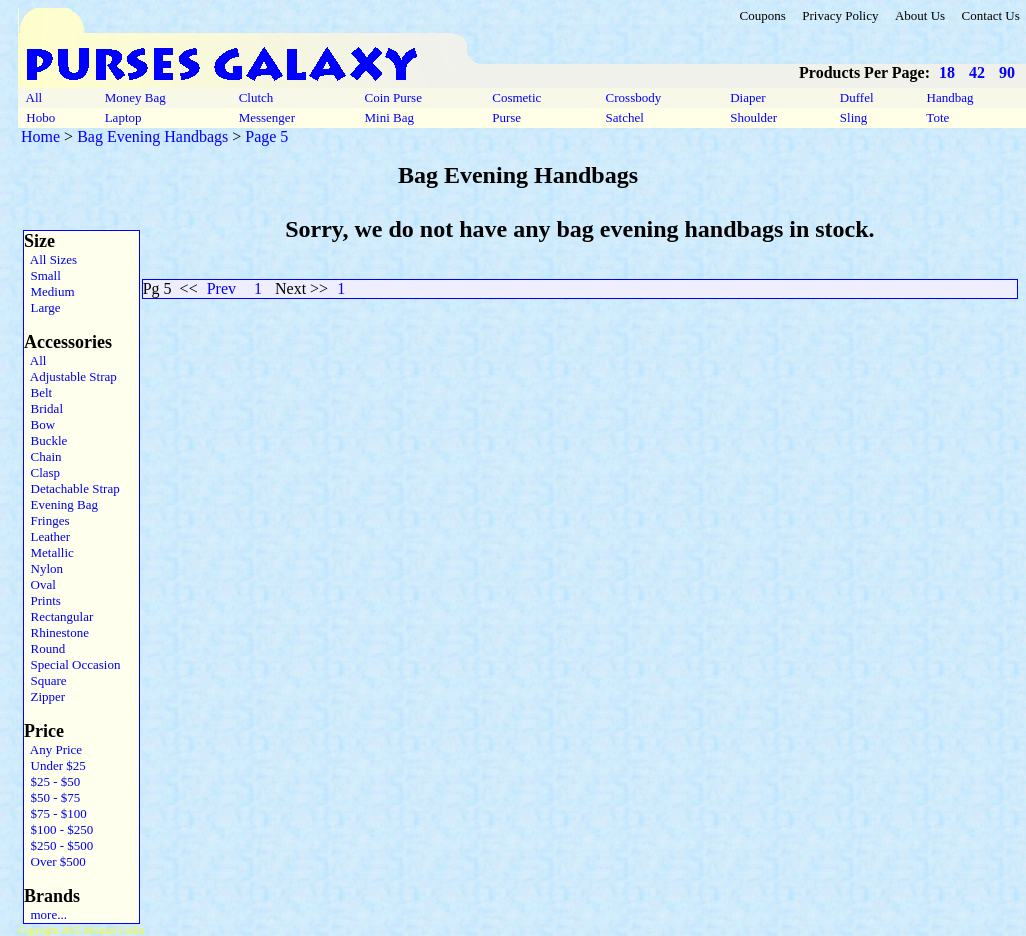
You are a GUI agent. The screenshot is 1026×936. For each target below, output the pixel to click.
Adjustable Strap (70, 376)
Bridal (43, 408)
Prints (42, 600)
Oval (40, 584)
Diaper (748, 97)
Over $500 (55, 861)
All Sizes (50, 259)
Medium (49, 291)
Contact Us (991, 15)
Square (45, 680)
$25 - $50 (52, 781)
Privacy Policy (840, 15)
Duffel (857, 97)
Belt (38, 392)
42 (977, 72)
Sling (854, 117)
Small (42, 275)
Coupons (762, 15)
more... (45, 914)
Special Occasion (72, 664)
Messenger (266, 117)
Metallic (49, 552)
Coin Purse (393, 97)
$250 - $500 (58, 845)
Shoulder (753, 117)
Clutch (255, 97)
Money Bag (135, 97)
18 (947, 72)
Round (44, 648)
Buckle (45, 440)
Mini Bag (389, 117)
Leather (47, 536)
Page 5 (266, 136)
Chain (43, 456)
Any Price (53, 749)
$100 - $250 (58, 829)
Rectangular (58, 616)
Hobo (40, 117)
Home (40, 136)
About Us (920, 15)
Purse (506, 117)
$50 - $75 (52, 797)
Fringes (47, 520)
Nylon (43, 568)
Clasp (42, 472)
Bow (39, 424)
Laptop (122, 117)
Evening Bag (61, 504)
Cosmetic (517, 97)
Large (42, 307)
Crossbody (633, 97)
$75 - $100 (55, 813)
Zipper (44, 696)
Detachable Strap (72, 488)
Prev (221, 288)
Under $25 (55, 765)
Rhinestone (56, 632)
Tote (937, 117)
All (34, 97)
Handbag (949, 97)
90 (1007, 72)
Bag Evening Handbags (152, 136)
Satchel (624, 117)
